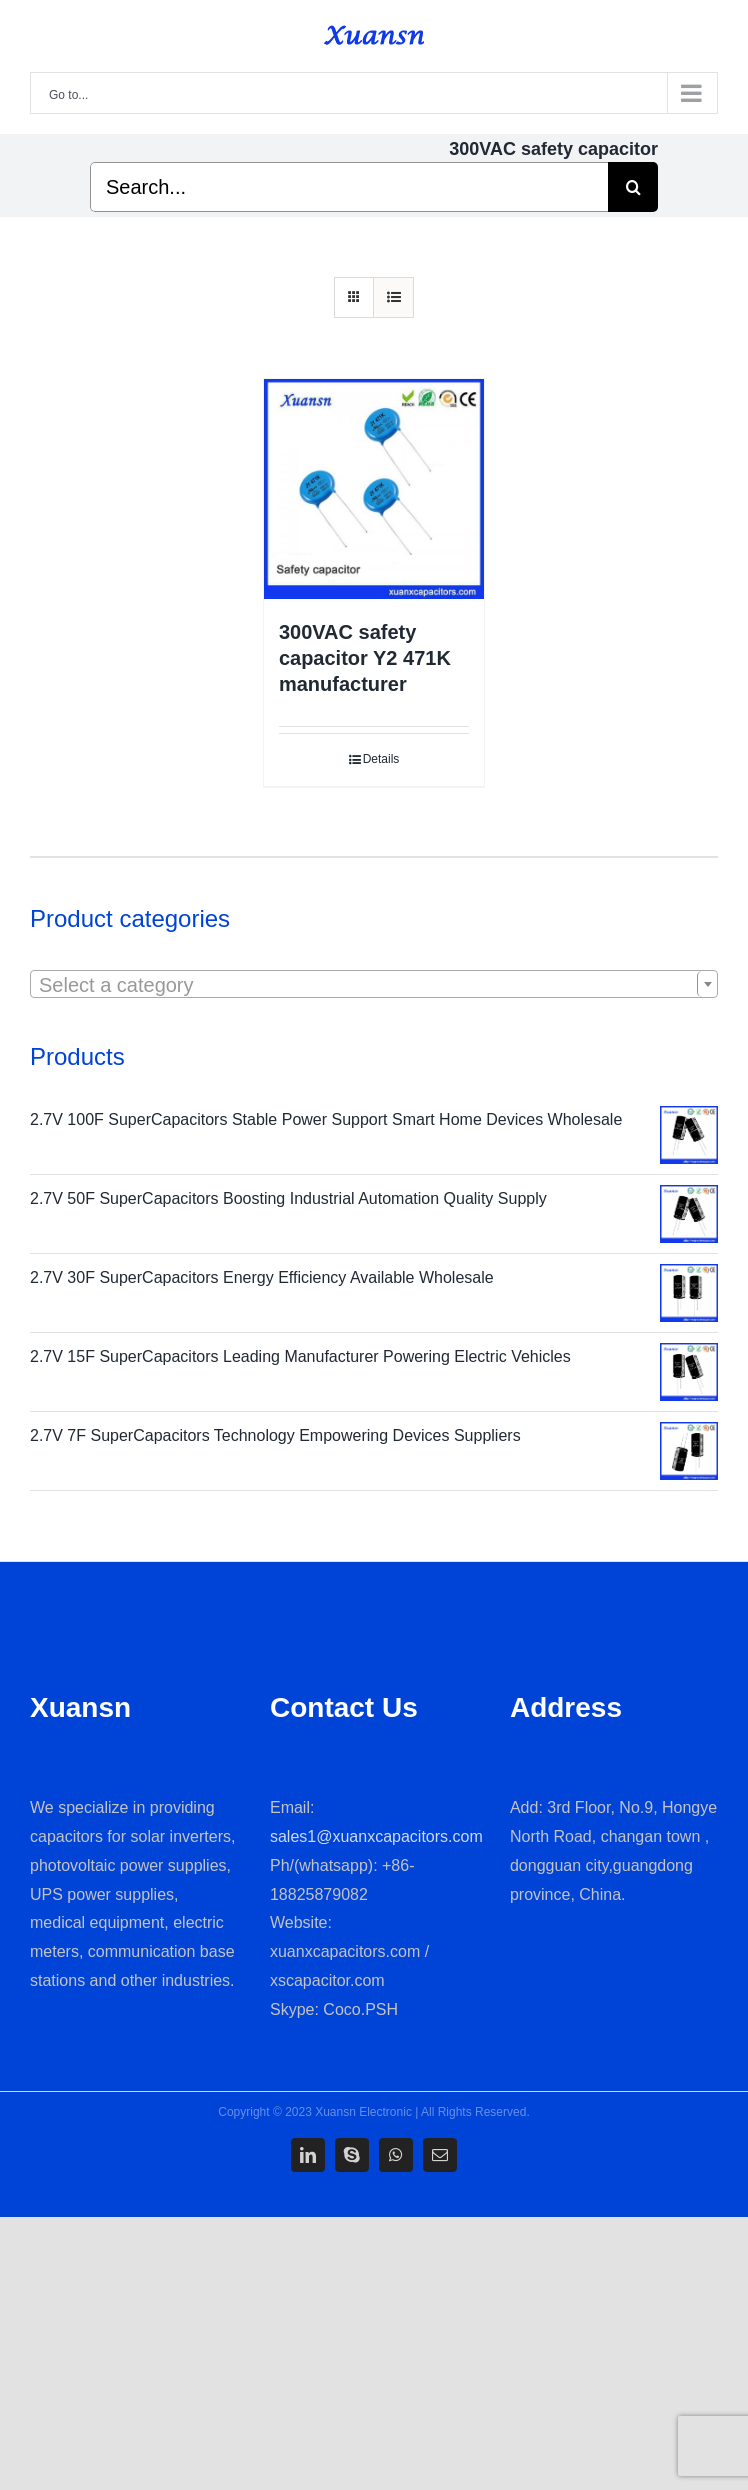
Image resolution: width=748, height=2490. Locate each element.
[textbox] (374, 985)
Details (381, 759)
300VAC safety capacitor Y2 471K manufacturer (365, 658)
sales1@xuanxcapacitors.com (376, 1836)
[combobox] (374, 984)
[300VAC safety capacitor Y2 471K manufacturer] (374, 489)
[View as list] (393, 297)
